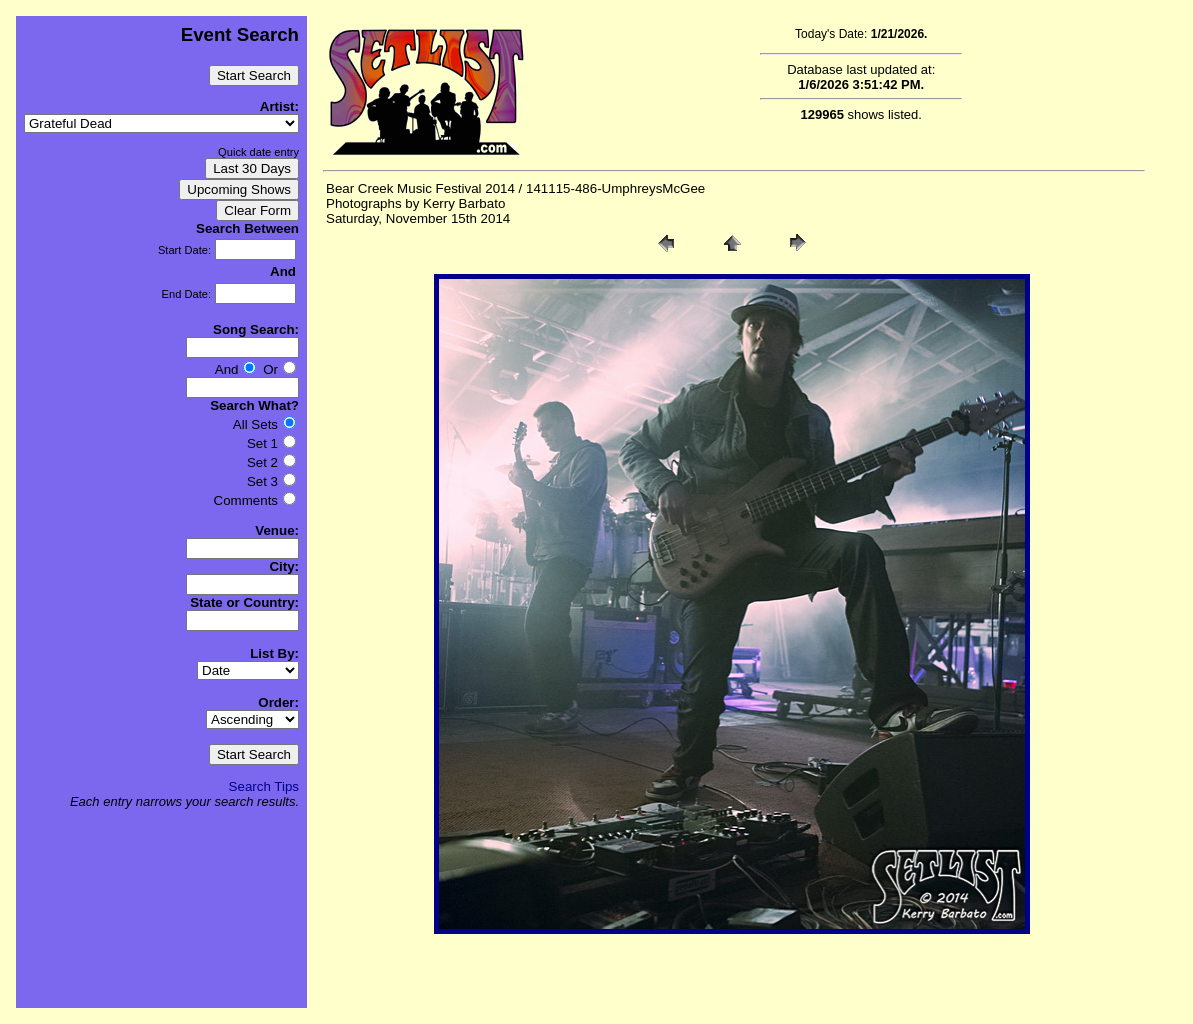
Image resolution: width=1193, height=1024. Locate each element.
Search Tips (264, 786)
